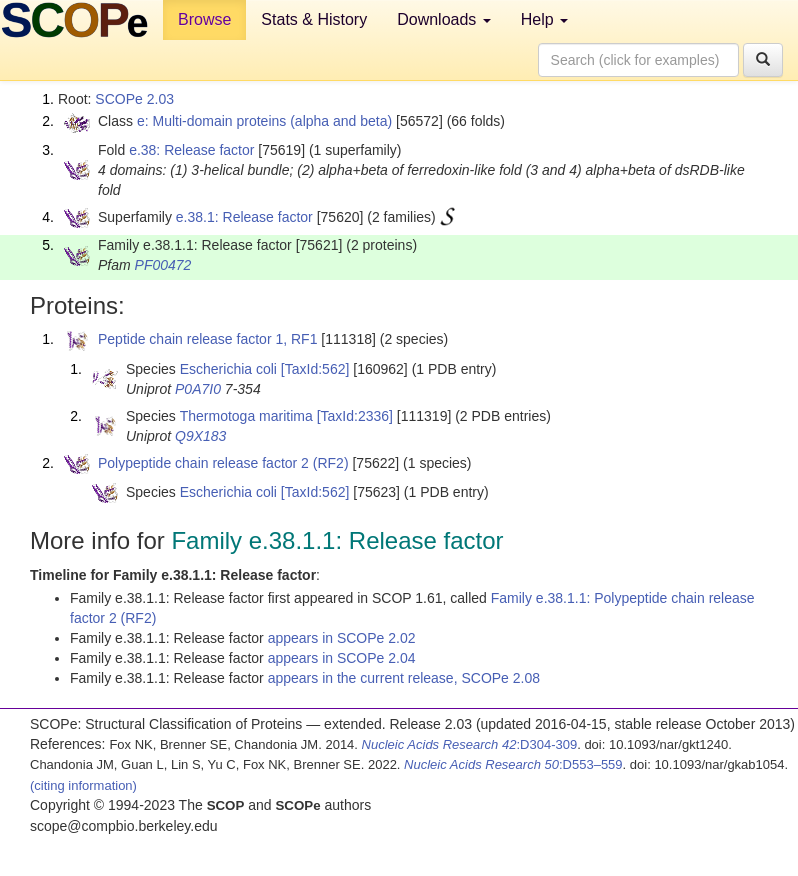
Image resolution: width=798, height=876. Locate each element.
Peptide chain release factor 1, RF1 (207, 339)
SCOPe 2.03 (134, 99)
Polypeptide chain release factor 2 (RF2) (223, 463)
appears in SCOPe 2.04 (342, 658)
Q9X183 (200, 436)
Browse (204, 19)
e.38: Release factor (191, 150)
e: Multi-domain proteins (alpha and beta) (264, 121)
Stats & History (314, 19)
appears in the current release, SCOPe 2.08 (404, 678)
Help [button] (544, 19)
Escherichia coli (228, 369)
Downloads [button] (444, 19)
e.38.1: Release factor (244, 217)
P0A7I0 (198, 389)
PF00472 (163, 265)
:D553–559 (513, 764)
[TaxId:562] (315, 369)
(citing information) (83, 785)
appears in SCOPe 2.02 (342, 638)
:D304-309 (470, 744)
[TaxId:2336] (355, 416)
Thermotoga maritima (246, 416)
